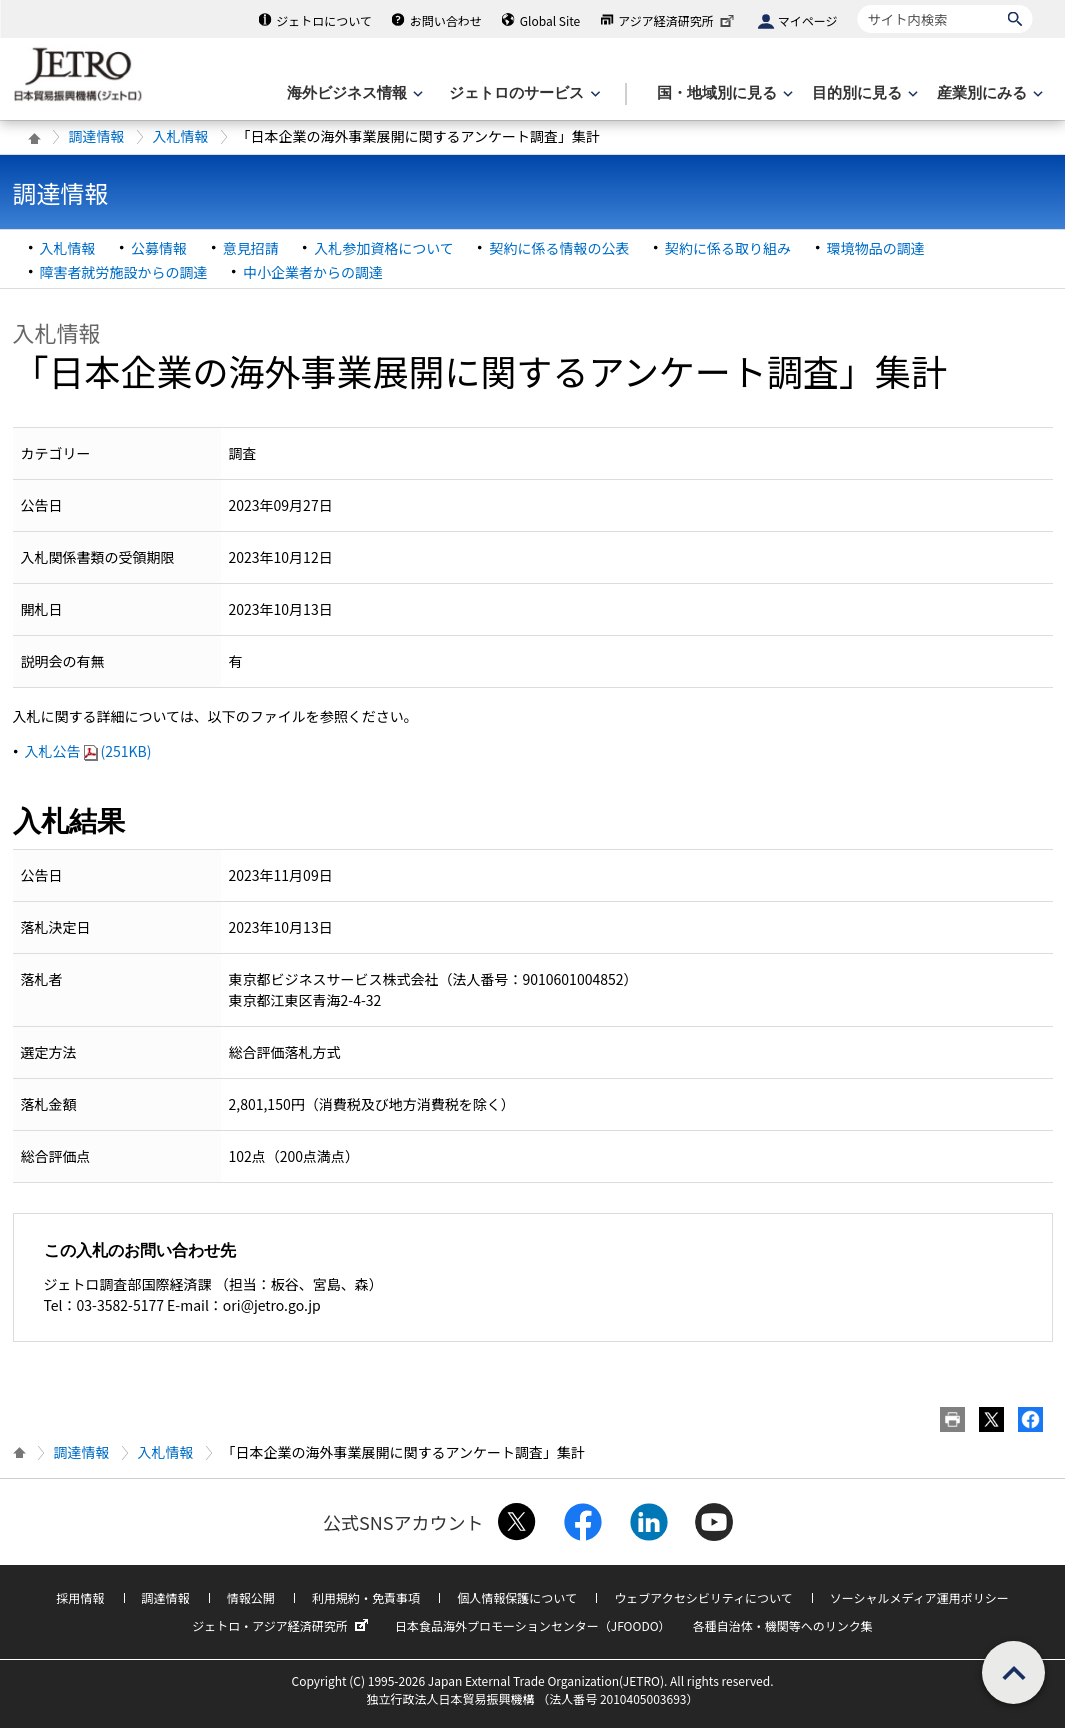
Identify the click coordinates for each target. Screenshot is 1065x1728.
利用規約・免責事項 (366, 1597)
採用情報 (80, 1597)
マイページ (808, 20)
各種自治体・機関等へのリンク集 (783, 1625)
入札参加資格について (384, 248)
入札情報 (181, 136)
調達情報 (97, 136)
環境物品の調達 (876, 248)
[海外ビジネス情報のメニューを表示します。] (353, 93)
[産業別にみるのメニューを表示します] (988, 93)
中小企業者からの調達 (313, 272)
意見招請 (251, 248)
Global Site (550, 20)
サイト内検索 (857, 4)
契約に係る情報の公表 (559, 248)
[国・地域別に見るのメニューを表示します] (723, 93)
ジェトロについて (324, 20)
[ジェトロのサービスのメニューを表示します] (522, 93)
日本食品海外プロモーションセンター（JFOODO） (533, 1625)
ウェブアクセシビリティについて (703, 1597)
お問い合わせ (446, 20)
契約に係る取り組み (728, 248)
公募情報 (159, 248)
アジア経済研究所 (678, 20)
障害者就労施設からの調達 (124, 272)
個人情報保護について (517, 1597)
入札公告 (88, 751)
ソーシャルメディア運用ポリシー (919, 1597)
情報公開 (251, 1597)
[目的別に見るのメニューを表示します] (863, 93)
